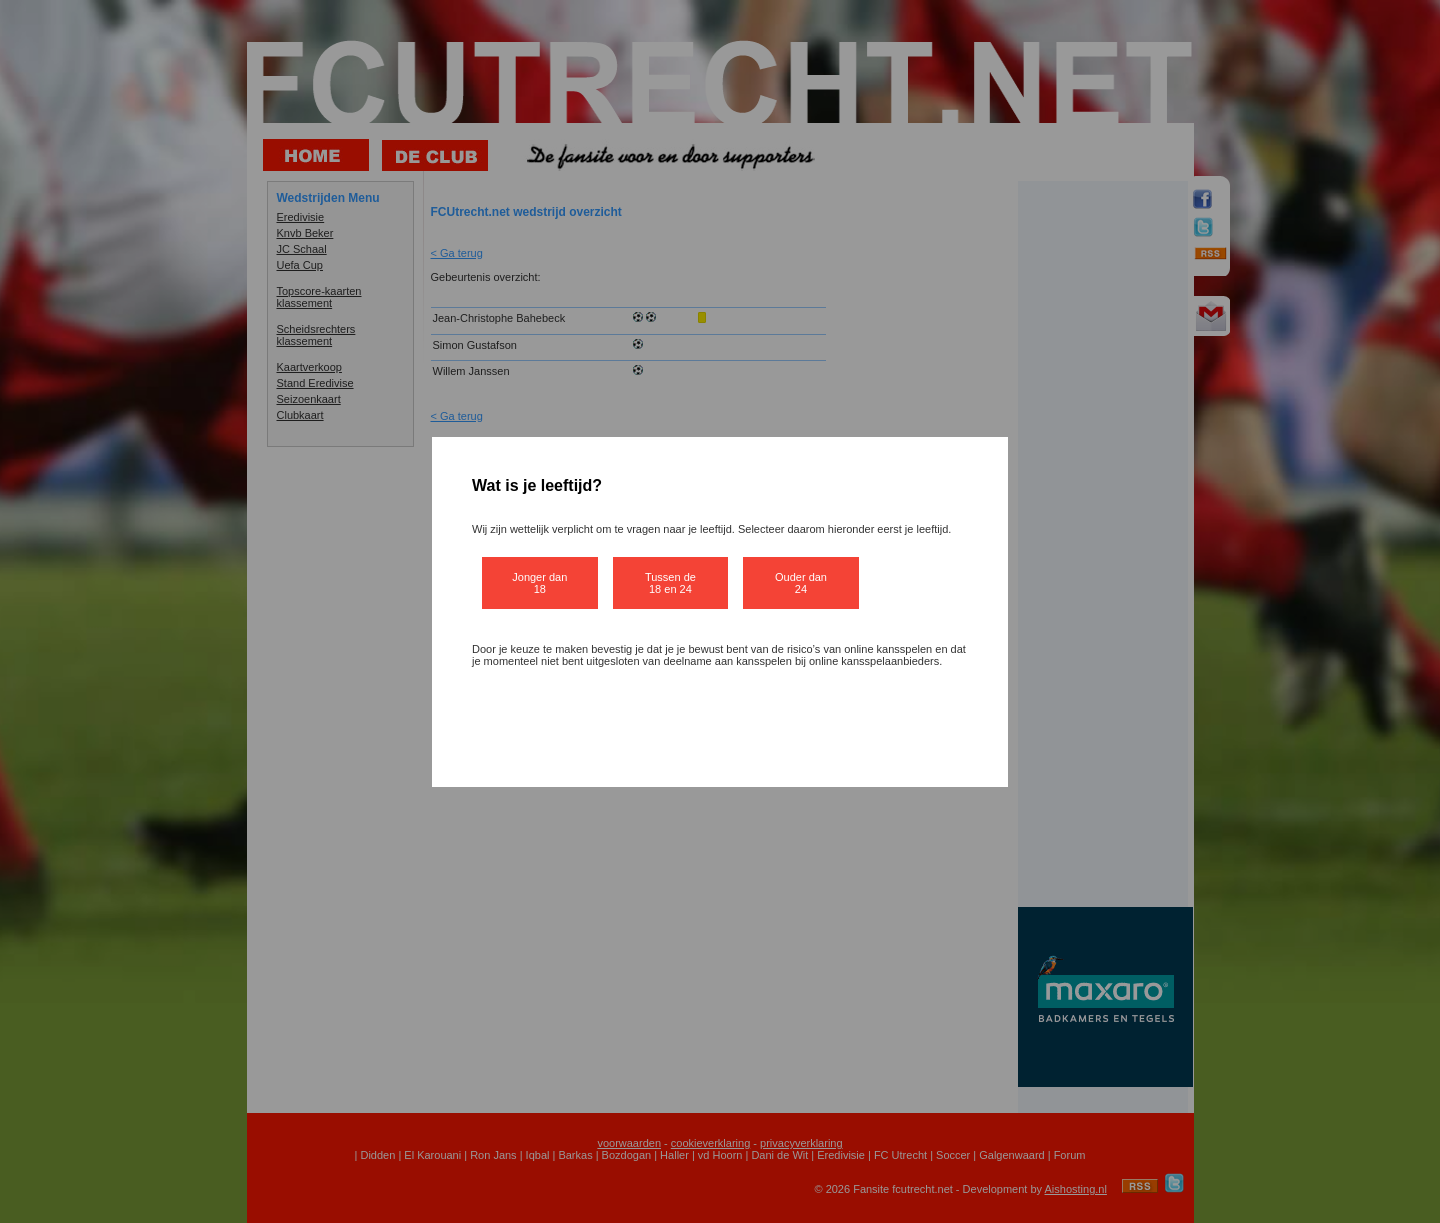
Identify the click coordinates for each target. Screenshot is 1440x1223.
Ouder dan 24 (801, 583)
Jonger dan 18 (539, 583)
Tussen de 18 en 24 (670, 583)
